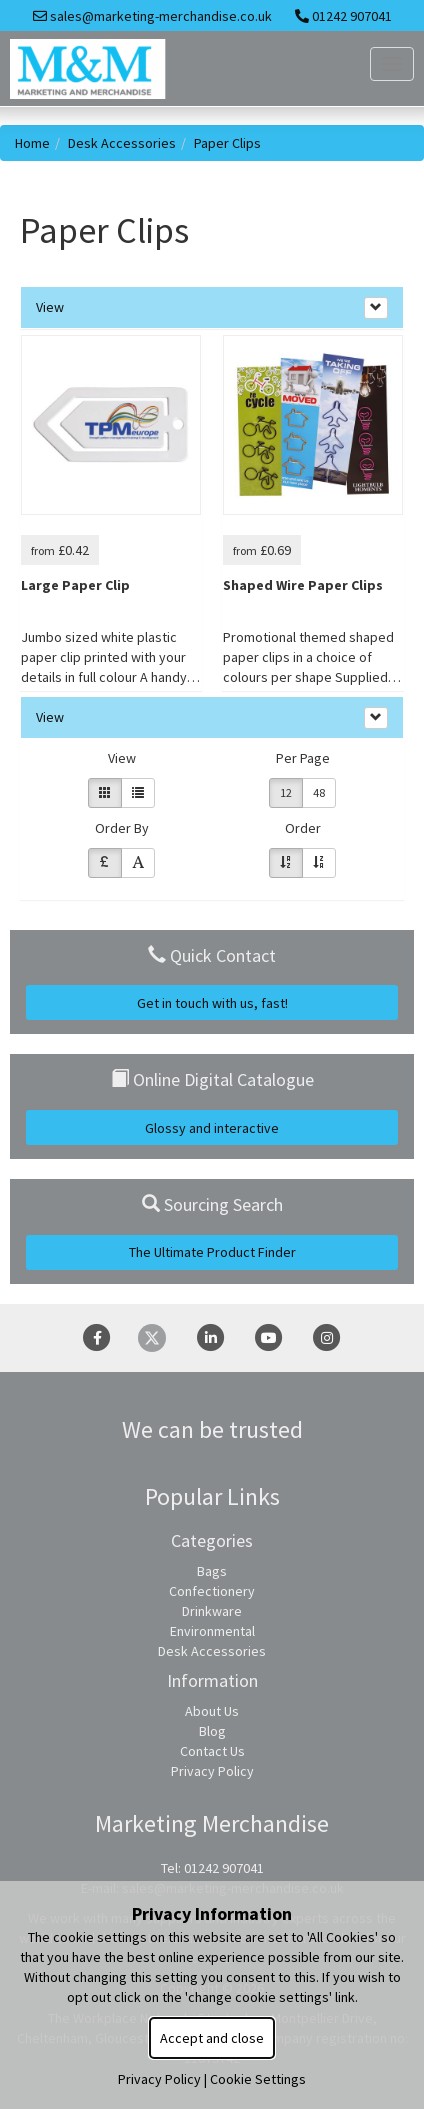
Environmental (212, 1631)
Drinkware (212, 1611)
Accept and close (212, 2038)
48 (319, 792)
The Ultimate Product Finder (212, 1252)
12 (286, 792)
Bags (212, 1571)
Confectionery (212, 1591)
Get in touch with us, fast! (212, 1003)
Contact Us (212, 1751)
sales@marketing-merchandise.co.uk (152, 16)
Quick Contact (212, 955)
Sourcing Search (212, 1204)
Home (32, 143)
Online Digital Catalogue (212, 1079)
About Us (212, 1711)
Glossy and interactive (212, 1128)
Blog (212, 1731)
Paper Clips (227, 143)
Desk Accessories (122, 143)
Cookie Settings (258, 2079)
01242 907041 (343, 16)
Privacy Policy (212, 1771)
